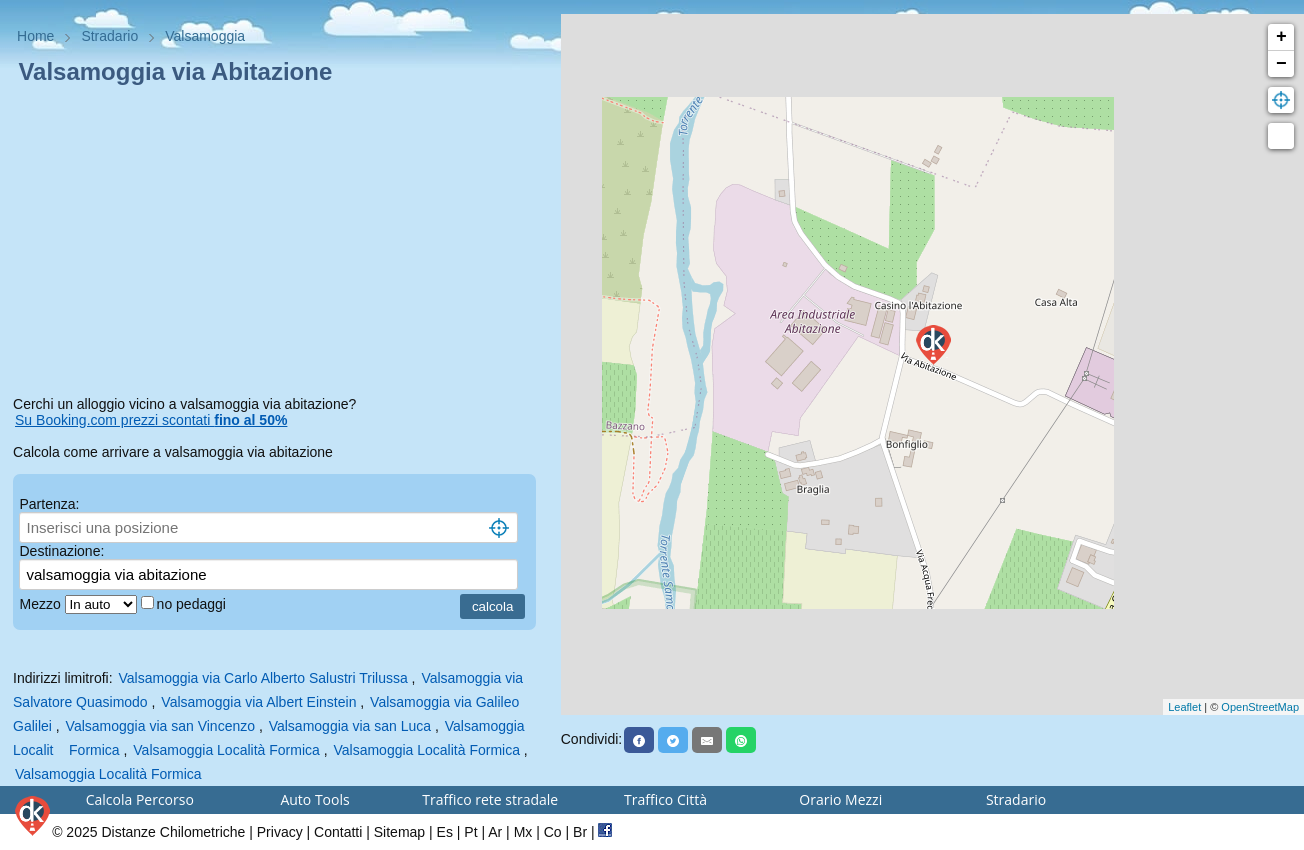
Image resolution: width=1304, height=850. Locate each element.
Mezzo (41, 604)
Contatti (338, 832)
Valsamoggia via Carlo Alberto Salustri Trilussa (263, 678)
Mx (523, 832)
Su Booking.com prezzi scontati (151, 420)
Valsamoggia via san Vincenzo (160, 726)
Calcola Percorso (140, 799)
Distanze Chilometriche (173, 832)
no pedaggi (193, 604)
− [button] (1281, 64)
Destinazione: (61, 551)
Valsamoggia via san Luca (350, 726)
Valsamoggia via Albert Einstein (258, 702)
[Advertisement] (280, 244)
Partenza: (49, 504)
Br (580, 832)
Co (553, 832)
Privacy (280, 832)
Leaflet (1184, 707)
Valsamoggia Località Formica (226, 750)
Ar (495, 832)
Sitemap (399, 832)
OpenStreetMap (1260, 707)
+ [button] (1281, 37)
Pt (470, 832)
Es (445, 832)
